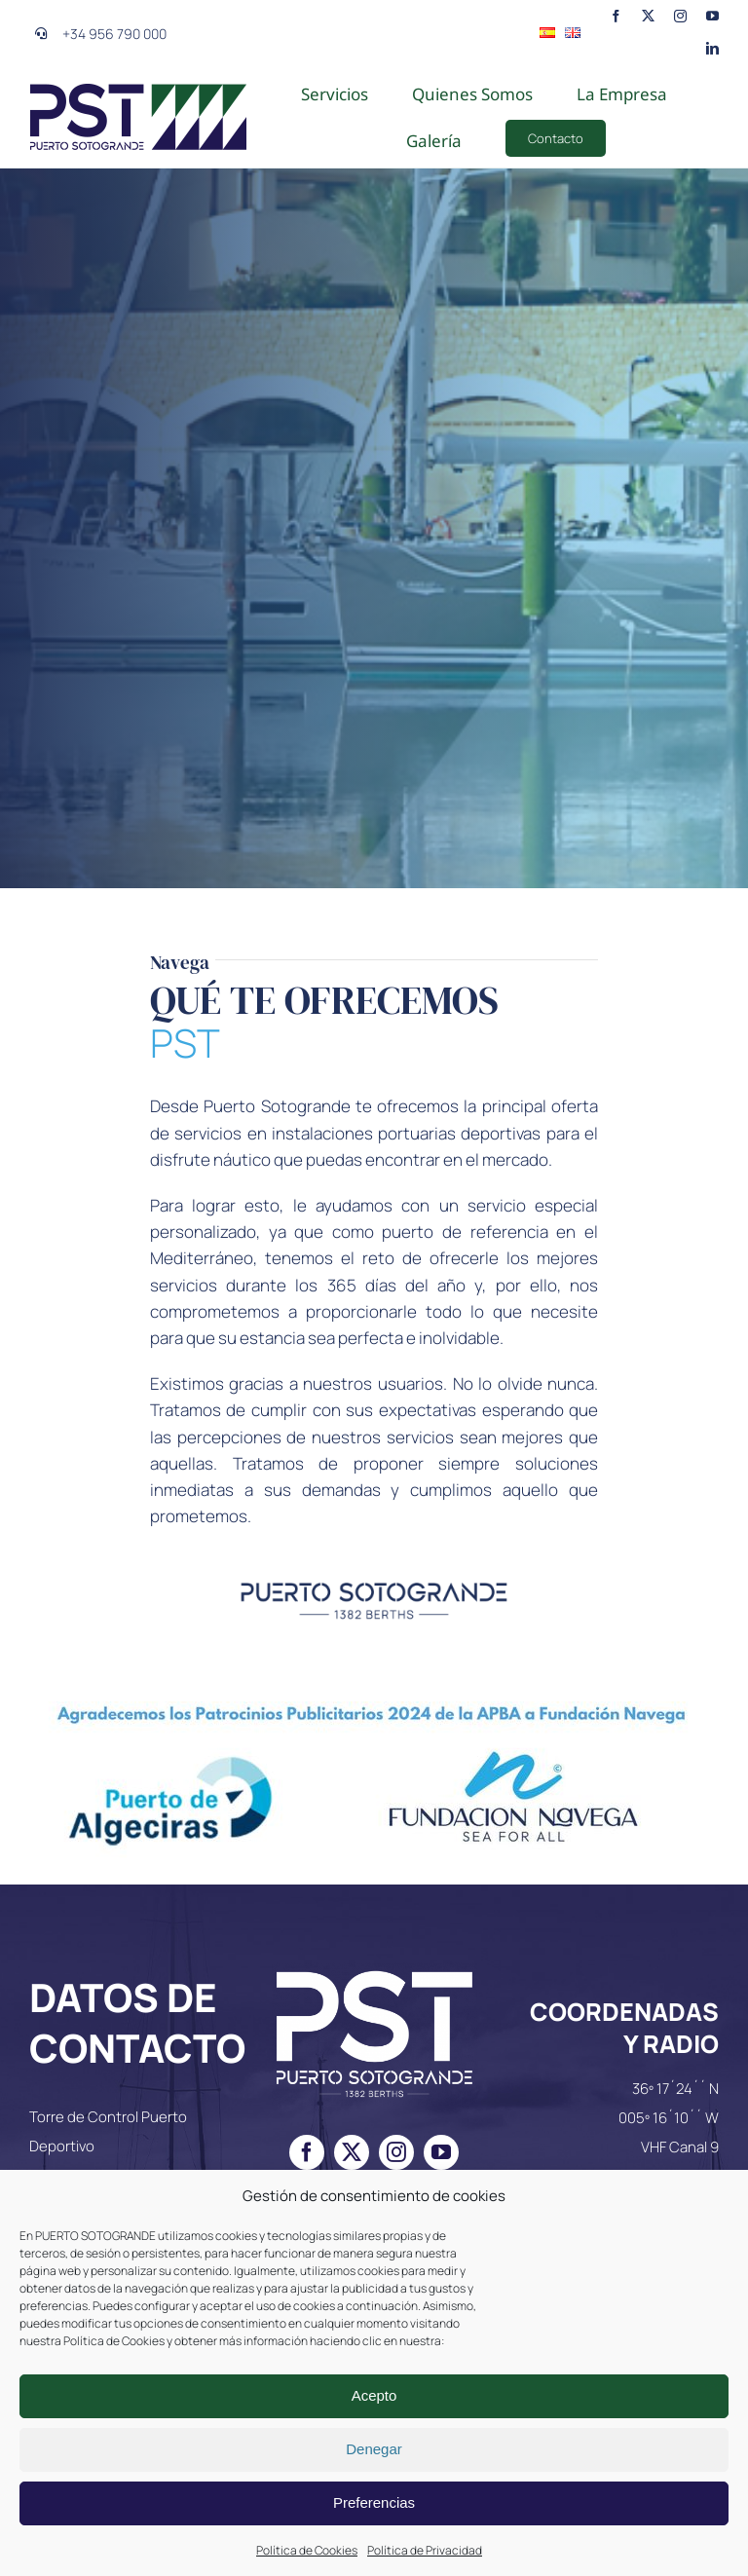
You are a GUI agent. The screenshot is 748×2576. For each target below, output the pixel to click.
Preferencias (374, 2502)
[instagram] (680, 15)
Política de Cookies (306, 2550)
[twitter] (648, 15)
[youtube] (712, 15)
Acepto (374, 2395)
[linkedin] (712, 47)
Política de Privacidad (424, 2550)
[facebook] (616, 15)
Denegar (374, 2449)
